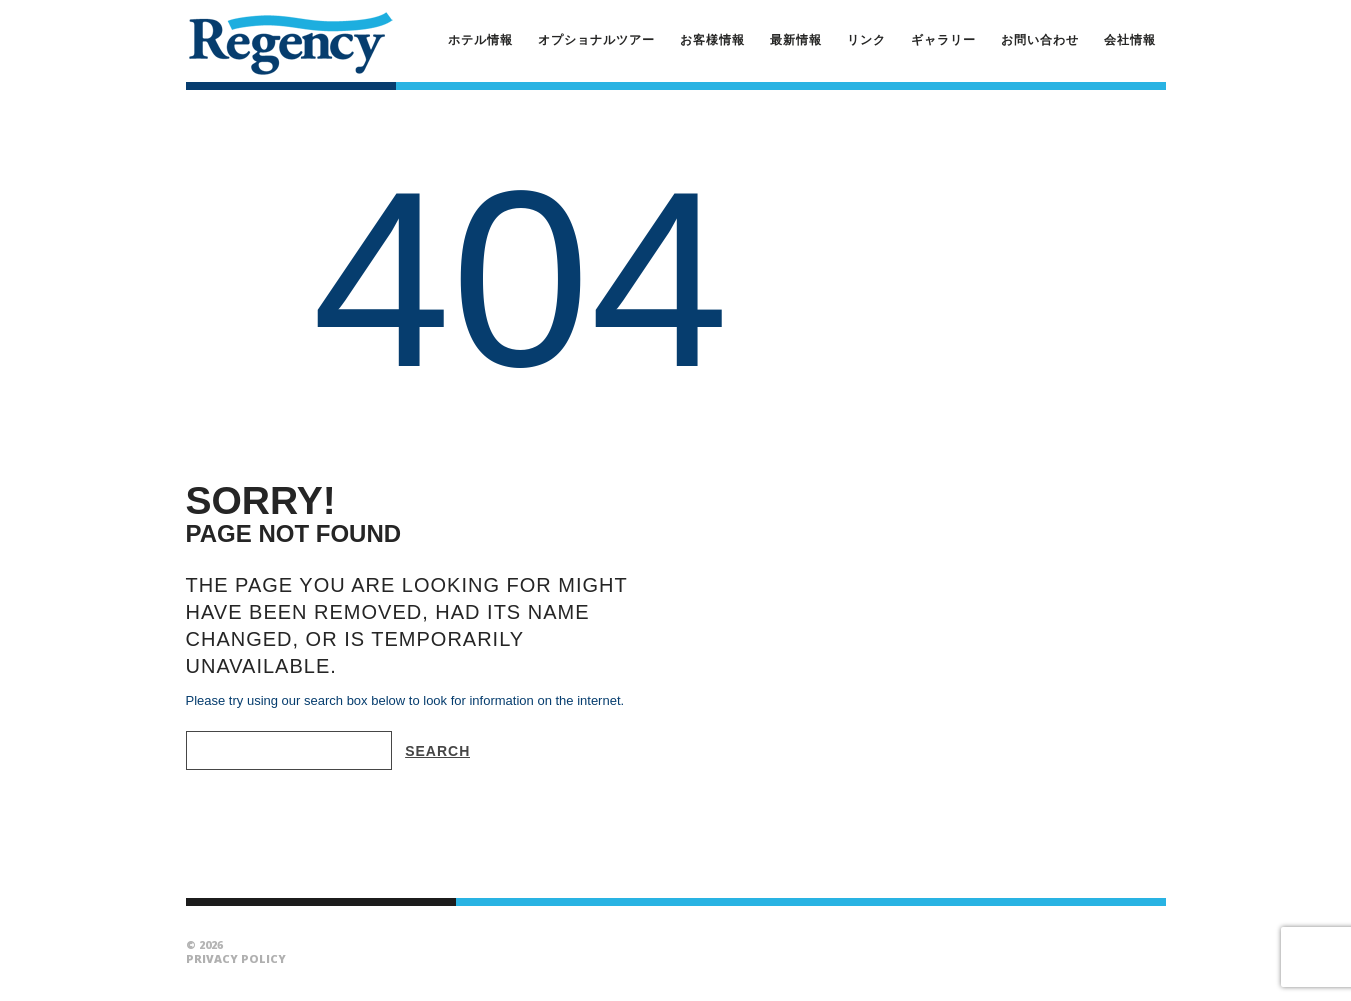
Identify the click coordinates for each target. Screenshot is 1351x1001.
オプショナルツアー (596, 39)
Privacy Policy (236, 958)
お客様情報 (712, 39)
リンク (866, 39)
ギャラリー (943, 39)
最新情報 (796, 39)
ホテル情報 (480, 39)
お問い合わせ (1040, 39)
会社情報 (1130, 39)
